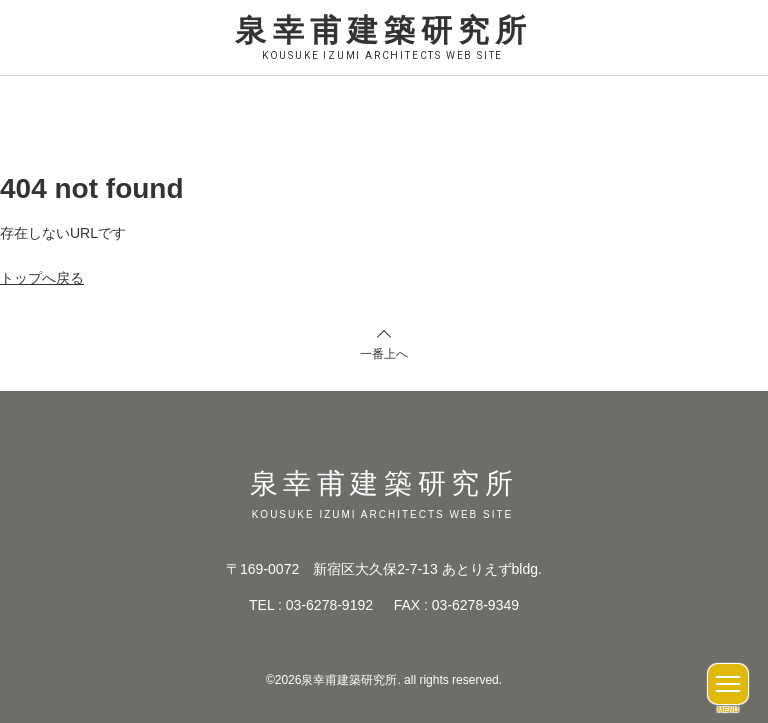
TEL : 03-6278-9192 (311, 605)
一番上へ (384, 354)
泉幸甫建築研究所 (384, 39)
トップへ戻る (42, 278)
